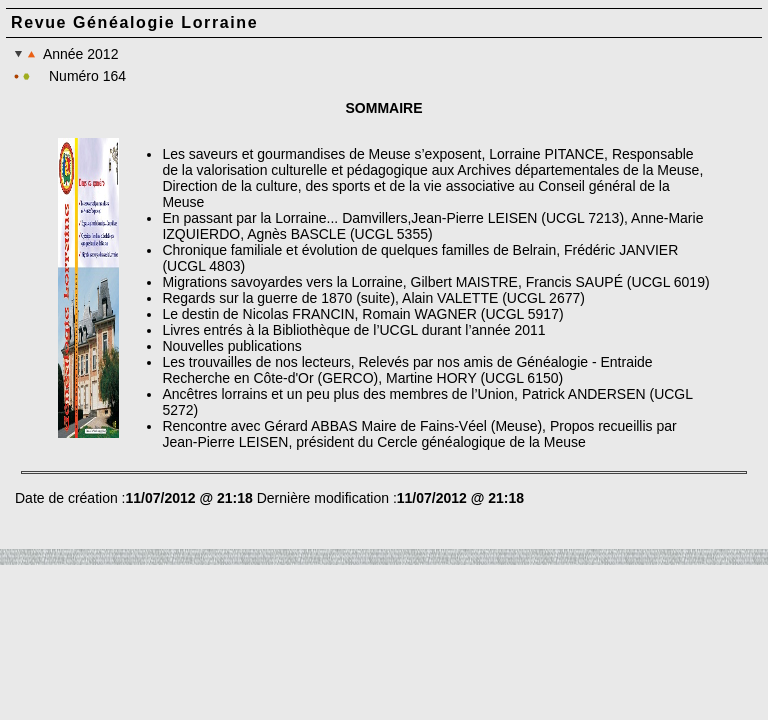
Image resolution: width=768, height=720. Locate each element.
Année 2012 (66, 54)
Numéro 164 (87, 76)
